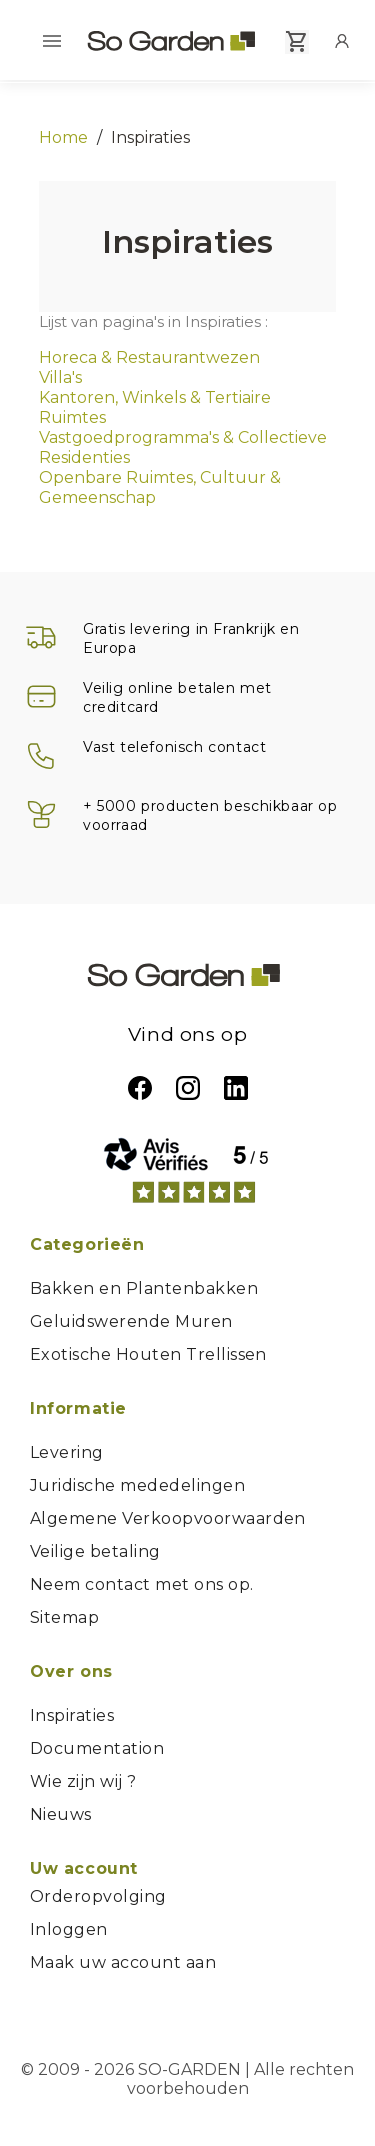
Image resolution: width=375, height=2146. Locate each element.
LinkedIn (236, 1088)
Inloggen (69, 1929)
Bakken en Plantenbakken (144, 1288)
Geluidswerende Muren (131, 1321)
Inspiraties (72, 1715)
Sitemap (64, 1617)
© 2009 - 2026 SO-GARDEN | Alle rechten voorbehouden (187, 2079)
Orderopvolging (98, 1896)
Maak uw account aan (123, 1962)
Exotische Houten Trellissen (148, 1354)
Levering (67, 1452)
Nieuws (61, 1814)
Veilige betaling (95, 1551)
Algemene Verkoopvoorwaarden (168, 1518)
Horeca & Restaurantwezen (149, 357)
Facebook (140, 1088)
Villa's (60, 377)
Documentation (97, 1748)
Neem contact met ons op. (142, 1584)
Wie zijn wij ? (83, 1781)
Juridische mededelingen (137, 1485)
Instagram (188, 1088)
